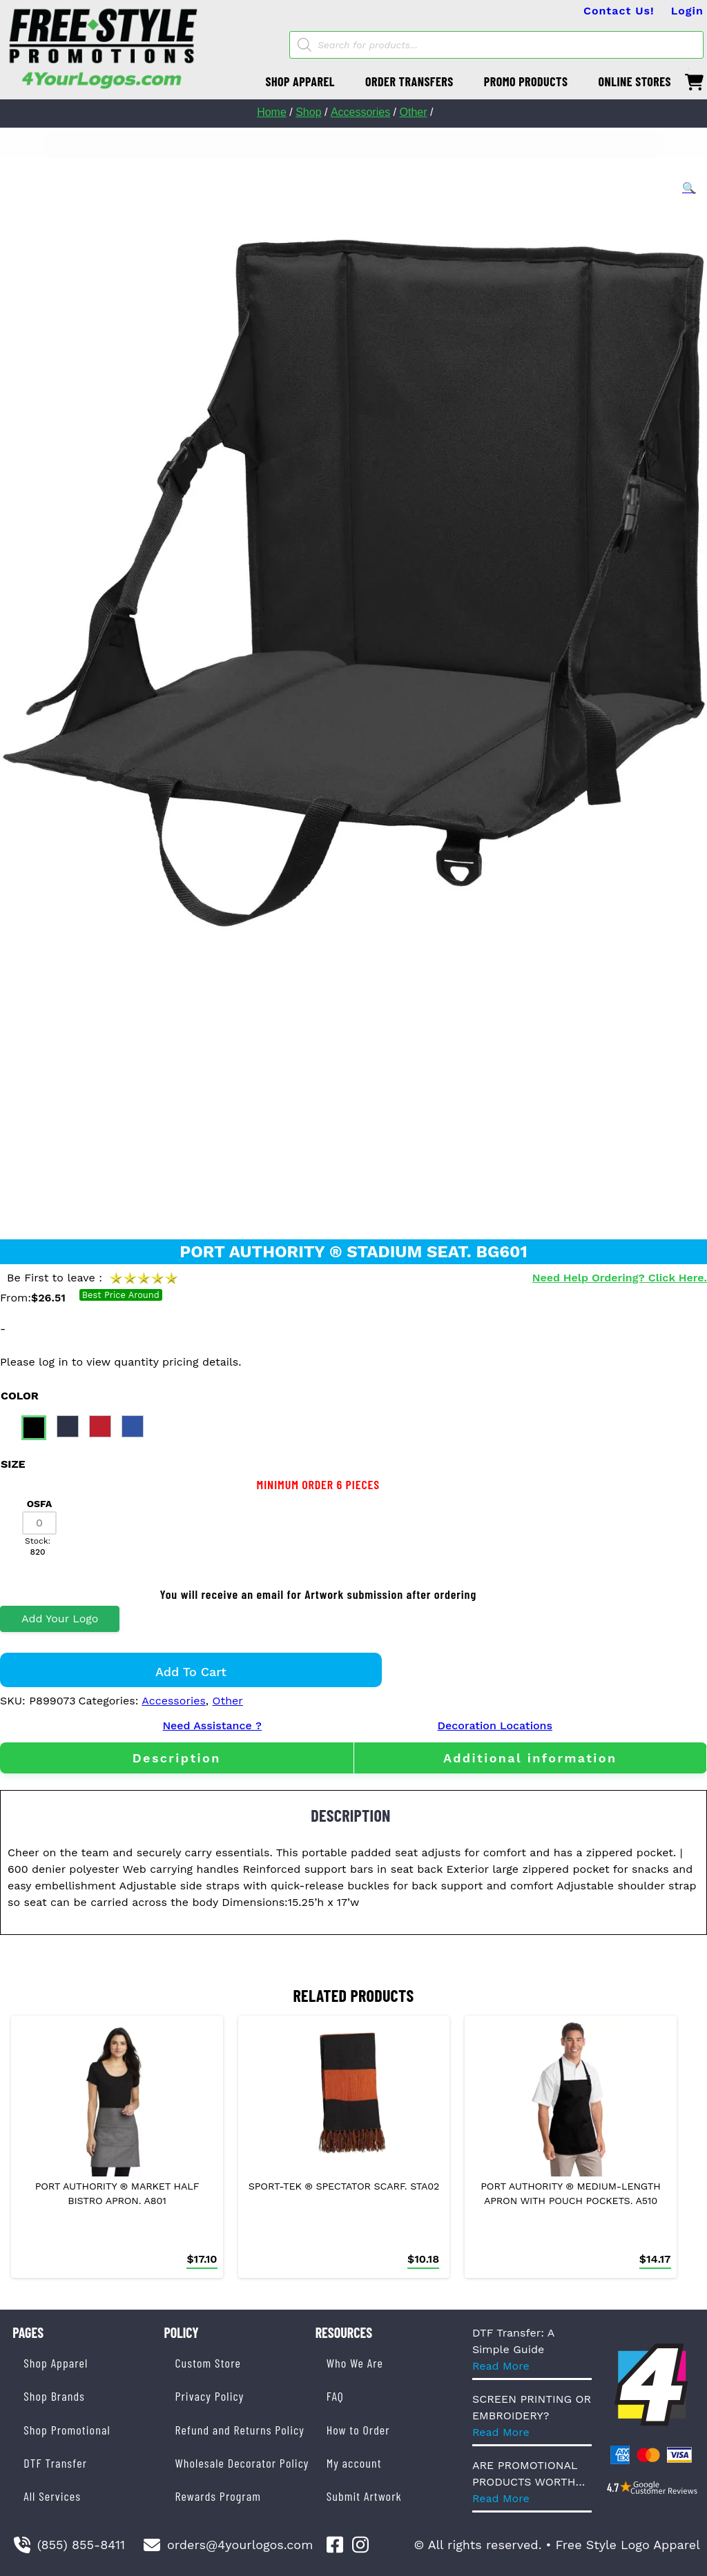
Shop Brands (54, 2395)
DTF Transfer (55, 2462)
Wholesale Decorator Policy (242, 2462)
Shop (308, 112)
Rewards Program (217, 2496)
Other (413, 112)
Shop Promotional (66, 2429)
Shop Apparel (55, 2362)
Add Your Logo (59, 1618)
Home (272, 112)
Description (177, 1758)
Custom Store (207, 2362)
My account (354, 2462)
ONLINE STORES (634, 81)
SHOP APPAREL (300, 81)
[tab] (177, 1757)
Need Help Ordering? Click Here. (619, 1277)
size (13, 1464)
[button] (689, 188)
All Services (52, 2496)
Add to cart (190, 1671)
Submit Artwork (364, 2496)
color (20, 1395)
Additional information (530, 1758)
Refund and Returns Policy (239, 2429)
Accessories (360, 112)
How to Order (358, 2429)
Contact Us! (619, 10)
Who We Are (355, 2362)
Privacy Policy (209, 2395)
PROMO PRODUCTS (526, 81)
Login (687, 10)
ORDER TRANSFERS (409, 81)
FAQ (335, 2395)
